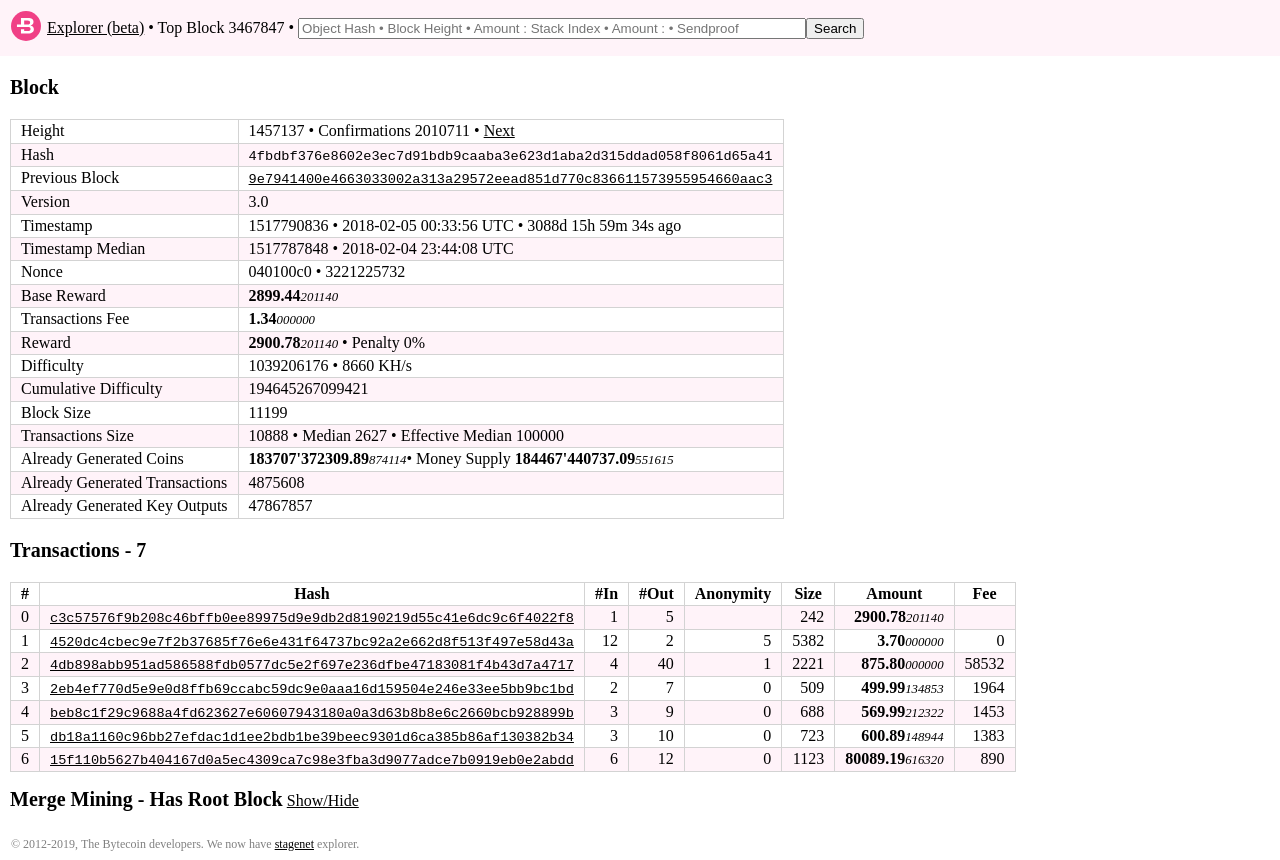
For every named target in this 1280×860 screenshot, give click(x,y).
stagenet (294, 841)
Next (499, 130)
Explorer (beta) (95, 27)
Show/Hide (323, 797)
